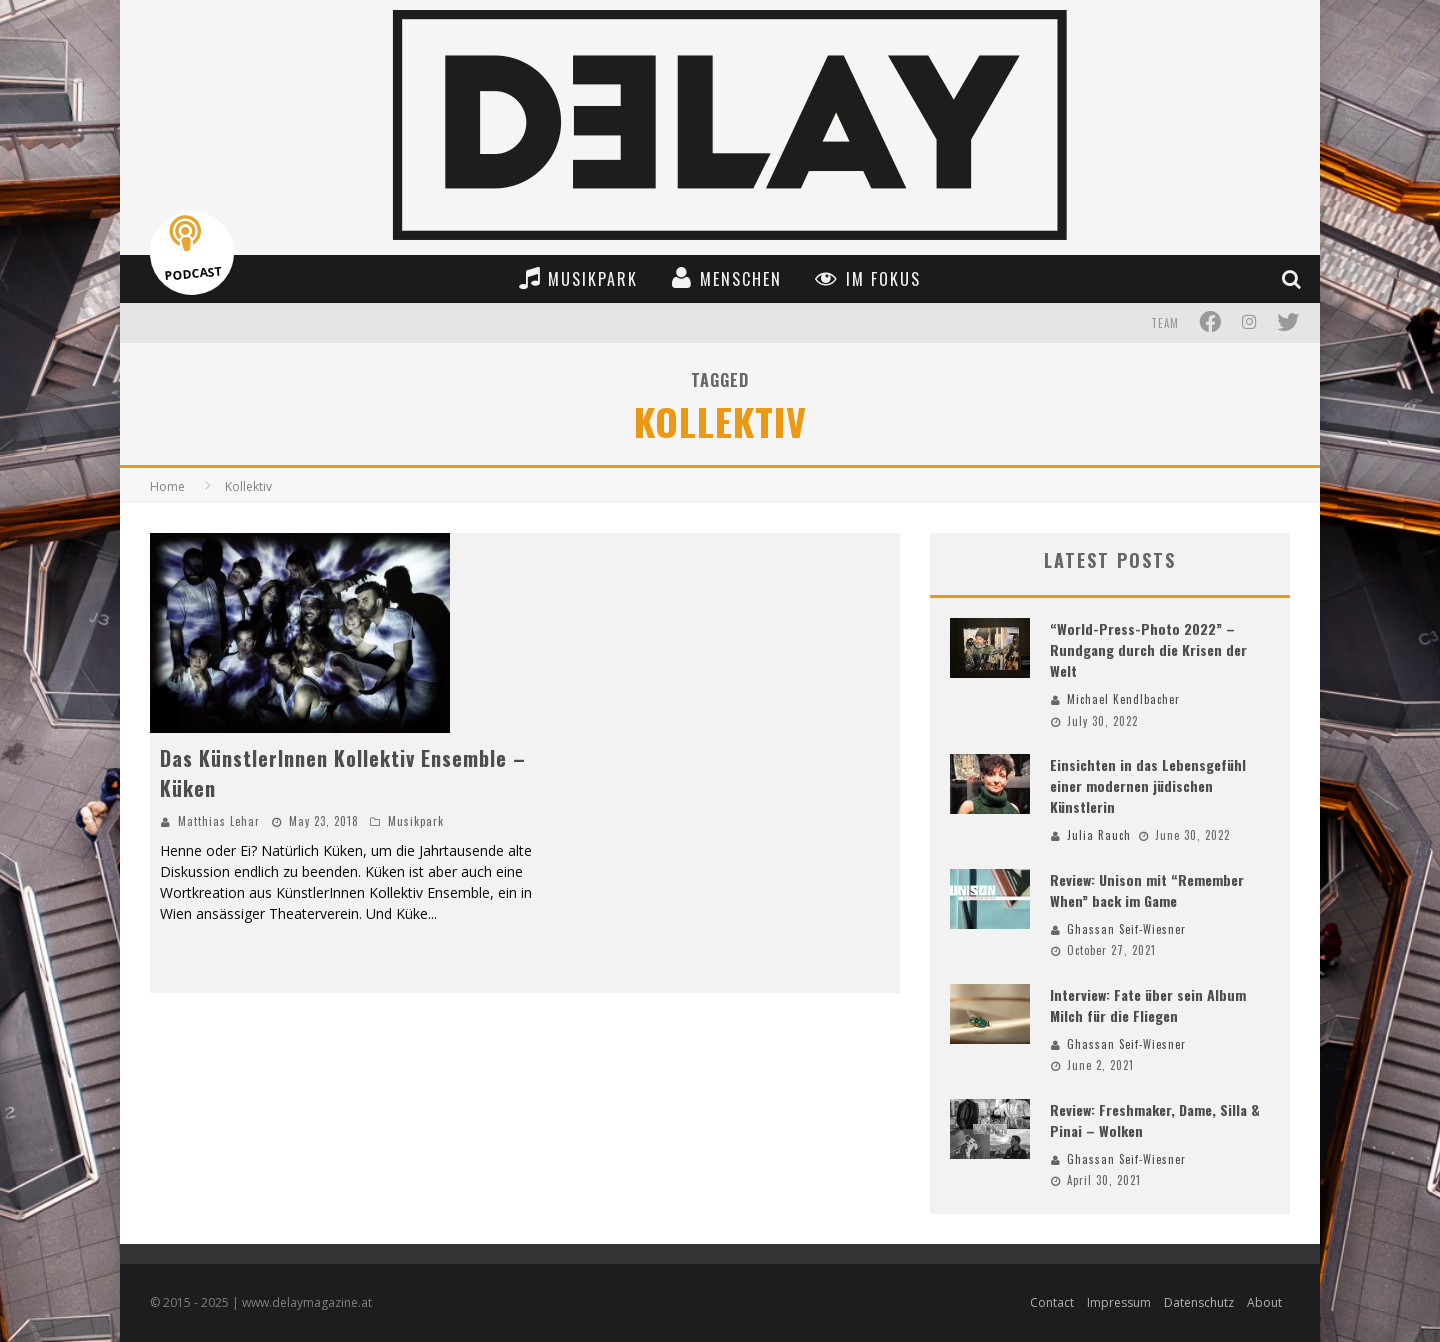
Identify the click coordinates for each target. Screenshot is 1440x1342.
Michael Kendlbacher (1123, 699)
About (1264, 1302)
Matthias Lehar (219, 821)
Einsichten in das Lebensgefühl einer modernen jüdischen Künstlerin (1148, 785)
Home (167, 486)
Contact (1052, 1302)
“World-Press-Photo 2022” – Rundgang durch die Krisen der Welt (1148, 649)
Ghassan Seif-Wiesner (1126, 929)
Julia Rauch (1099, 835)
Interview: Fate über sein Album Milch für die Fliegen (1148, 1005)
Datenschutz (1199, 1302)
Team (1165, 323)
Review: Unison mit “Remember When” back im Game (1147, 890)
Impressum (1119, 1302)
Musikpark (416, 821)
